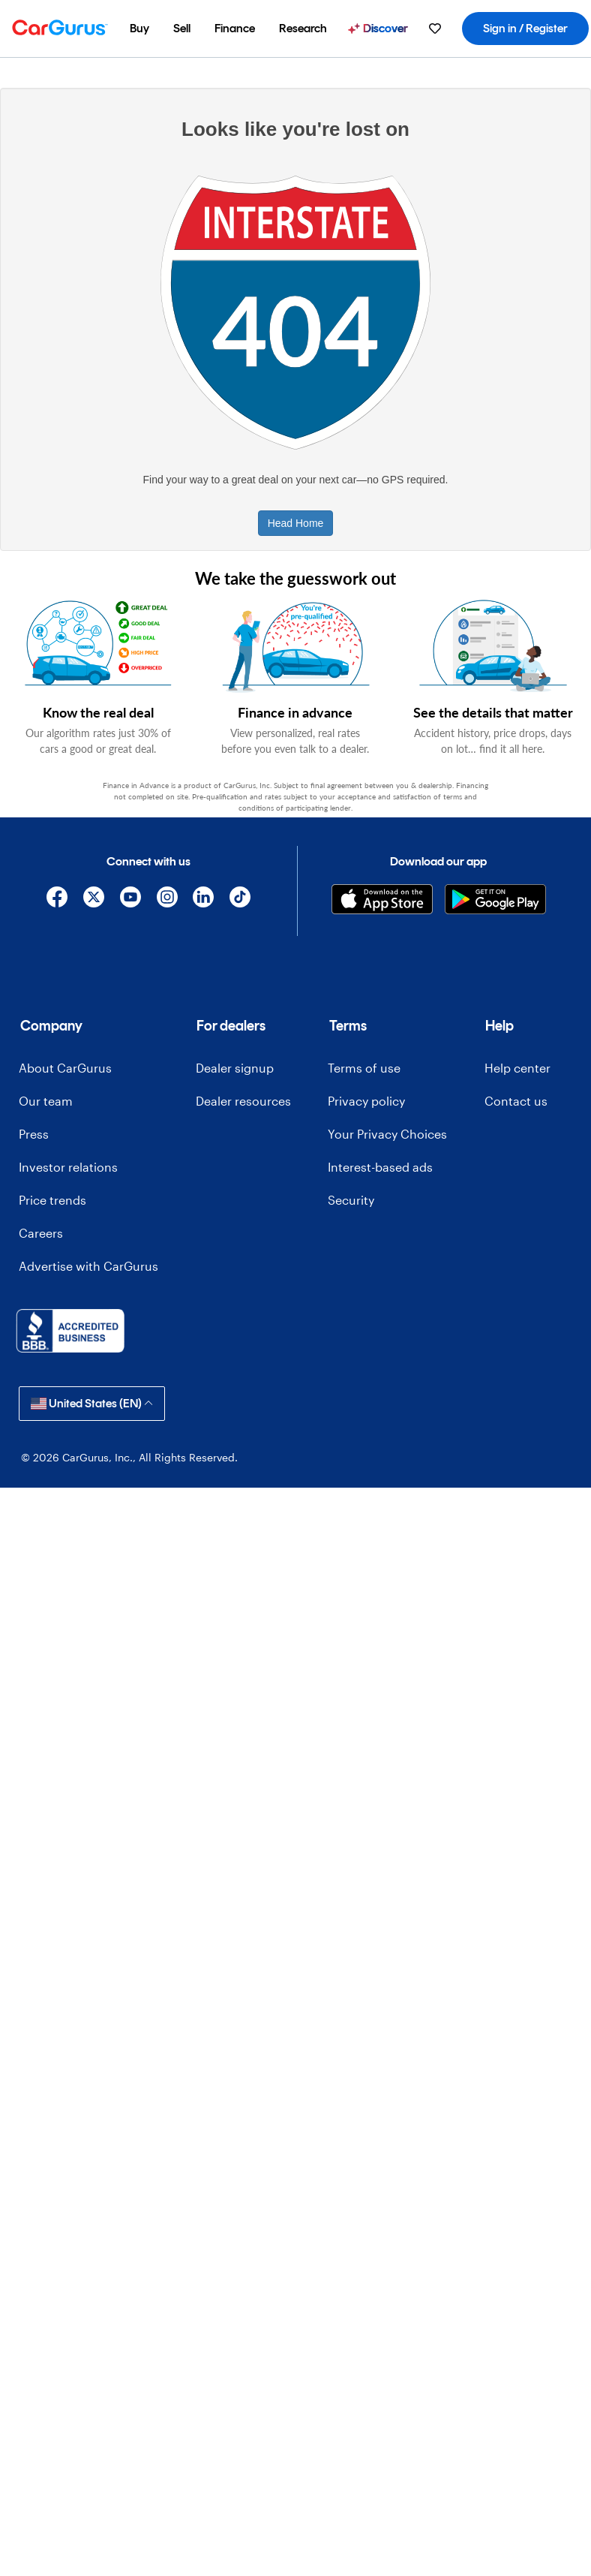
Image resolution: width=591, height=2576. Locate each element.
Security (351, 1200)
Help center (517, 1068)
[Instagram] (166, 899)
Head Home (296, 523)
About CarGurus (65, 1068)
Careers (41, 1233)
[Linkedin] (203, 899)
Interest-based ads (380, 1167)
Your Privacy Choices (387, 1134)
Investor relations (68, 1167)
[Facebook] (57, 899)
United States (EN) (92, 1403)
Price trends (52, 1200)
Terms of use (364, 1068)
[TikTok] (240, 899)
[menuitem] (139, 29)
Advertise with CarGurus (88, 1266)
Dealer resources (243, 1101)
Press (34, 1134)
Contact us (516, 1101)
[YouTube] (130, 899)
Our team (46, 1101)
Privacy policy (366, 1101)
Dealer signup (235, 1068)
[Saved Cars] (435, 29)
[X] (94, 899)
